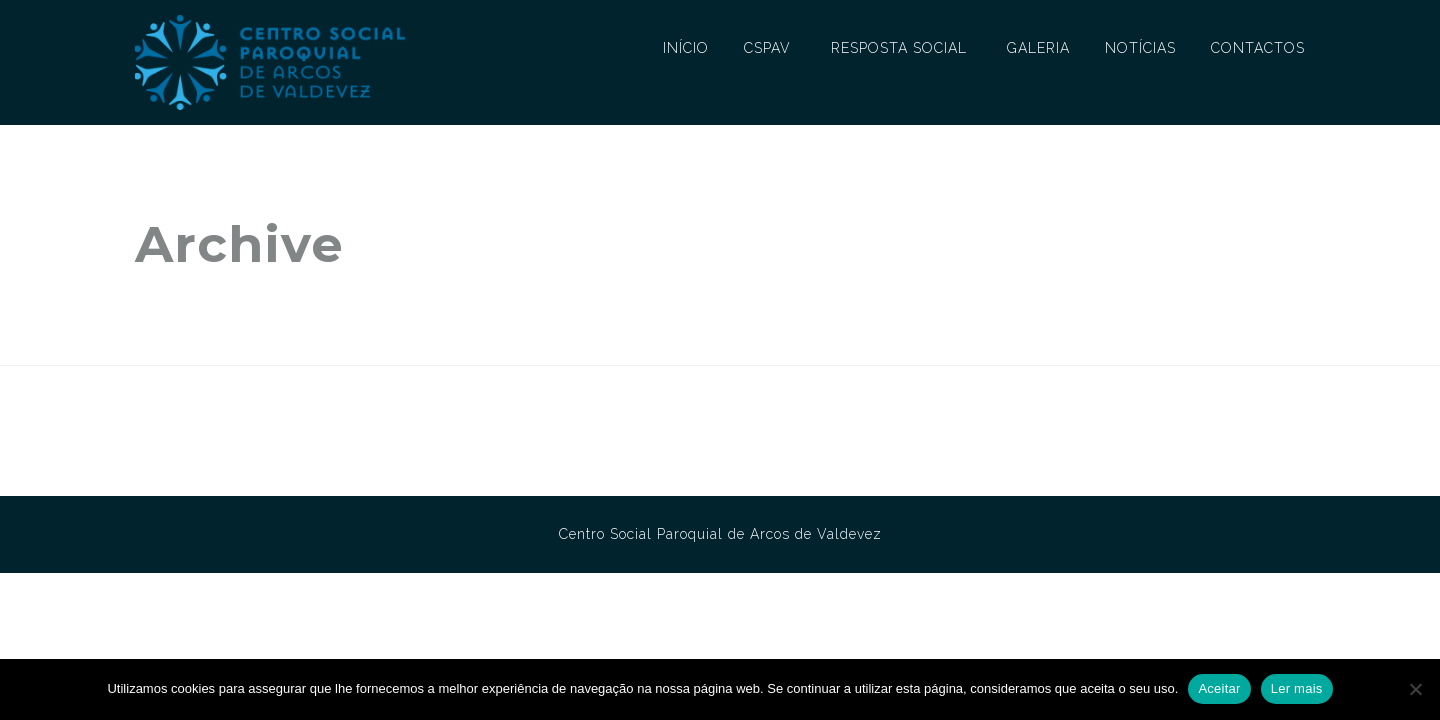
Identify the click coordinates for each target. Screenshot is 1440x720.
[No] (1415, 689)
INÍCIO (686, 48)
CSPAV (767, 48)
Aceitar (1219, 688)
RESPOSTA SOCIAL (899, 48)
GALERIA (1038, 48)
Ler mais (1297, 688)
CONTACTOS (1258, 48)
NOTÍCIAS (1140, 48)
